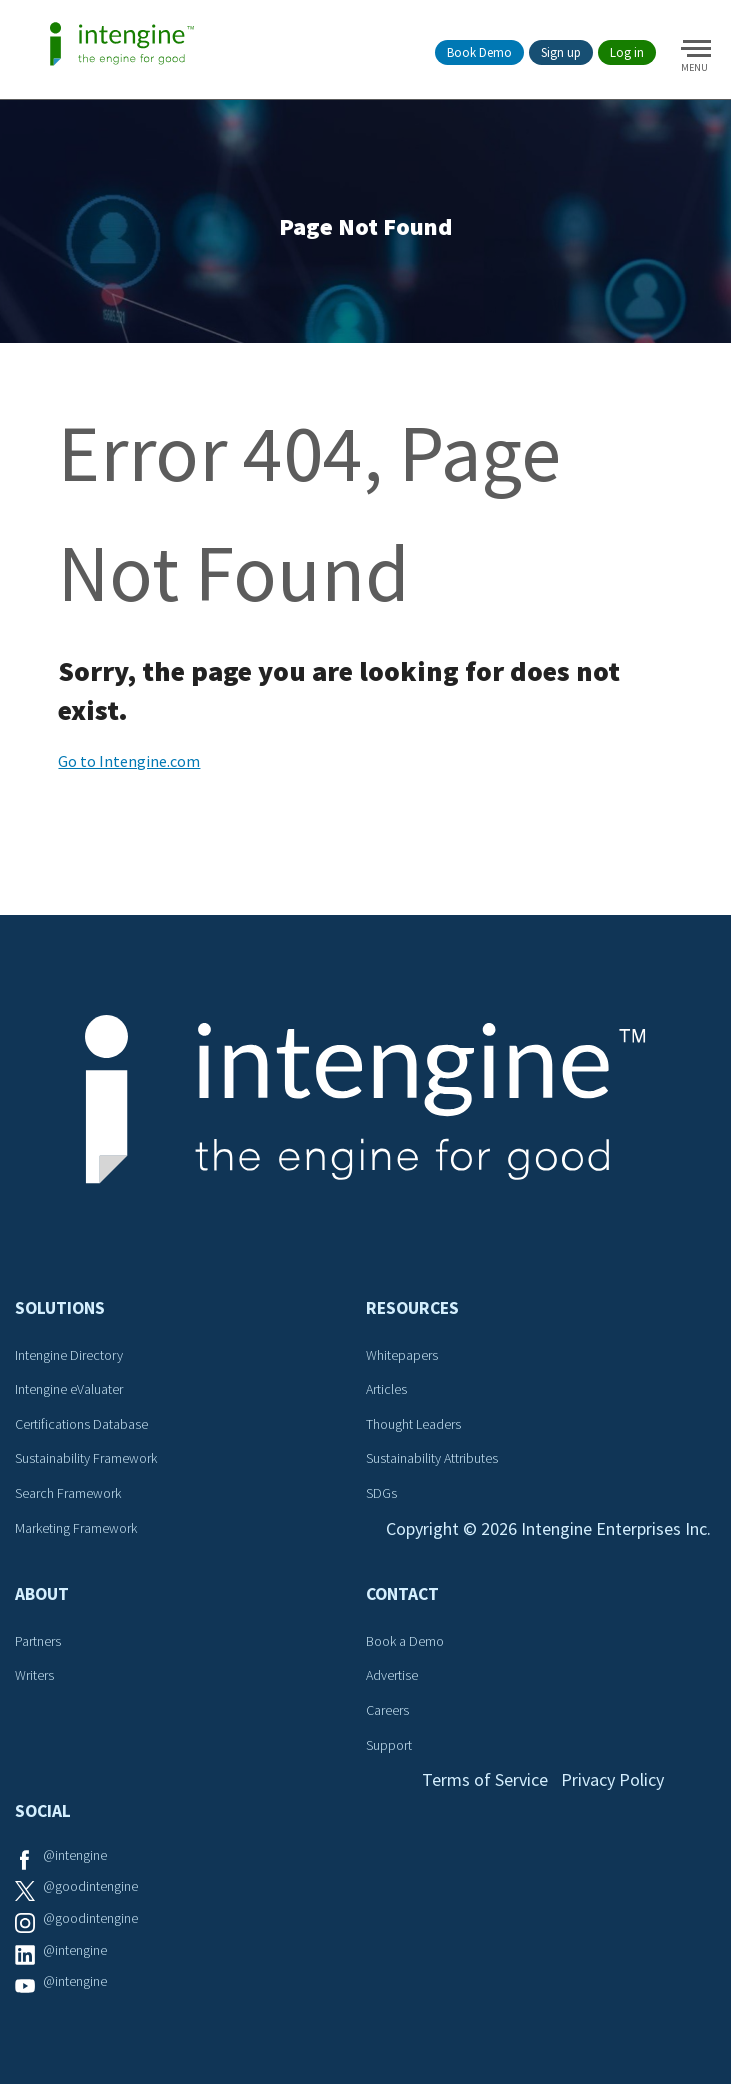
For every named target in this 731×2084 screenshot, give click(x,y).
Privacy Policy (612, 1779)
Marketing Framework (76, 1528)
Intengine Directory (69, 1355)
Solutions (60, 1308)
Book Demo (479, 52)
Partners (38, 1641)
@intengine (75, 1855)
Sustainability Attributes (432, 1458)
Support (389, 1745)
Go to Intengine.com (129, 761)
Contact (402, 1594)
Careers (387, 1710)
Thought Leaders (413, 1424)
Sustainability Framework (86, 1458)
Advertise (392, 1675)
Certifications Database (81, 1424)
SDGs (381, 1493)
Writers (34, 1675)
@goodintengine (90, 1886)
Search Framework (68, 1493)
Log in (627, 52)
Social (43, 1811)
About (42, 1594)
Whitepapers (402, 1355)
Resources (412, 1308)
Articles (386, 1389)
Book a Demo (405, 1641)
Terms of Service (485, 1779)
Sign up (561, 52)
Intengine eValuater (69, 1389)
